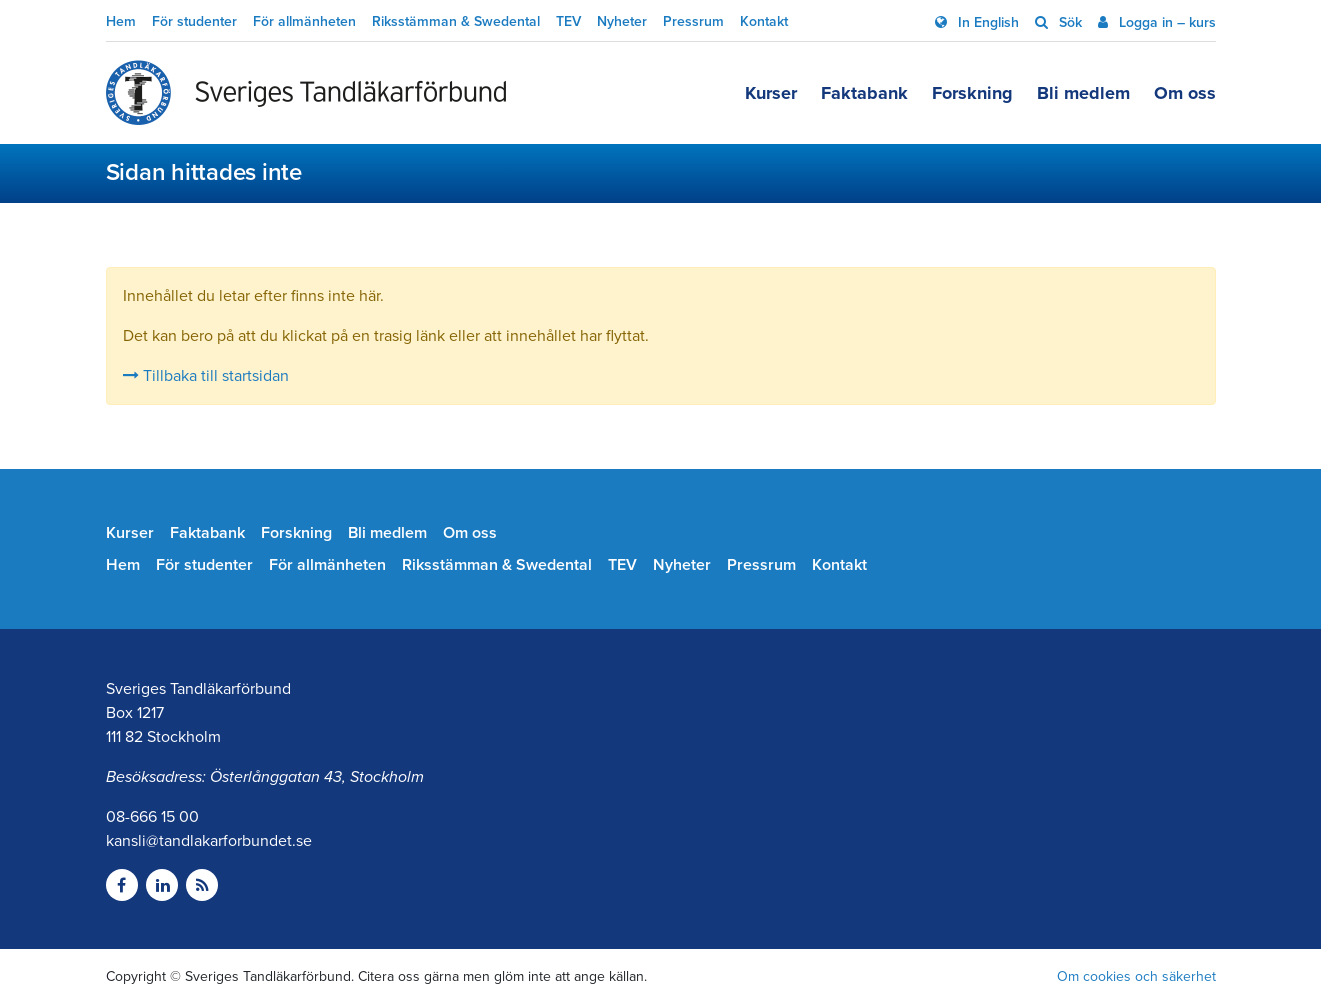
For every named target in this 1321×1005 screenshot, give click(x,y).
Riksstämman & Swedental (456, 21)
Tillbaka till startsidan (206, 376)
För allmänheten (304, 21)
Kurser (771, 93)
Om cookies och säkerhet (1136, 976)
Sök (1068, 22)
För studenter (194, 21)
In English (986, 22)
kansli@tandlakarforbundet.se (209, 841)
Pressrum (693, 21)
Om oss (1185, 93)
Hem (121, 21)
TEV (568, 21)
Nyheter (622, 21)
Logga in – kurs (1165, 22)
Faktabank (864, 93)
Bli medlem (1083, 93)
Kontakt (764, 21)
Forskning (972, 93)
